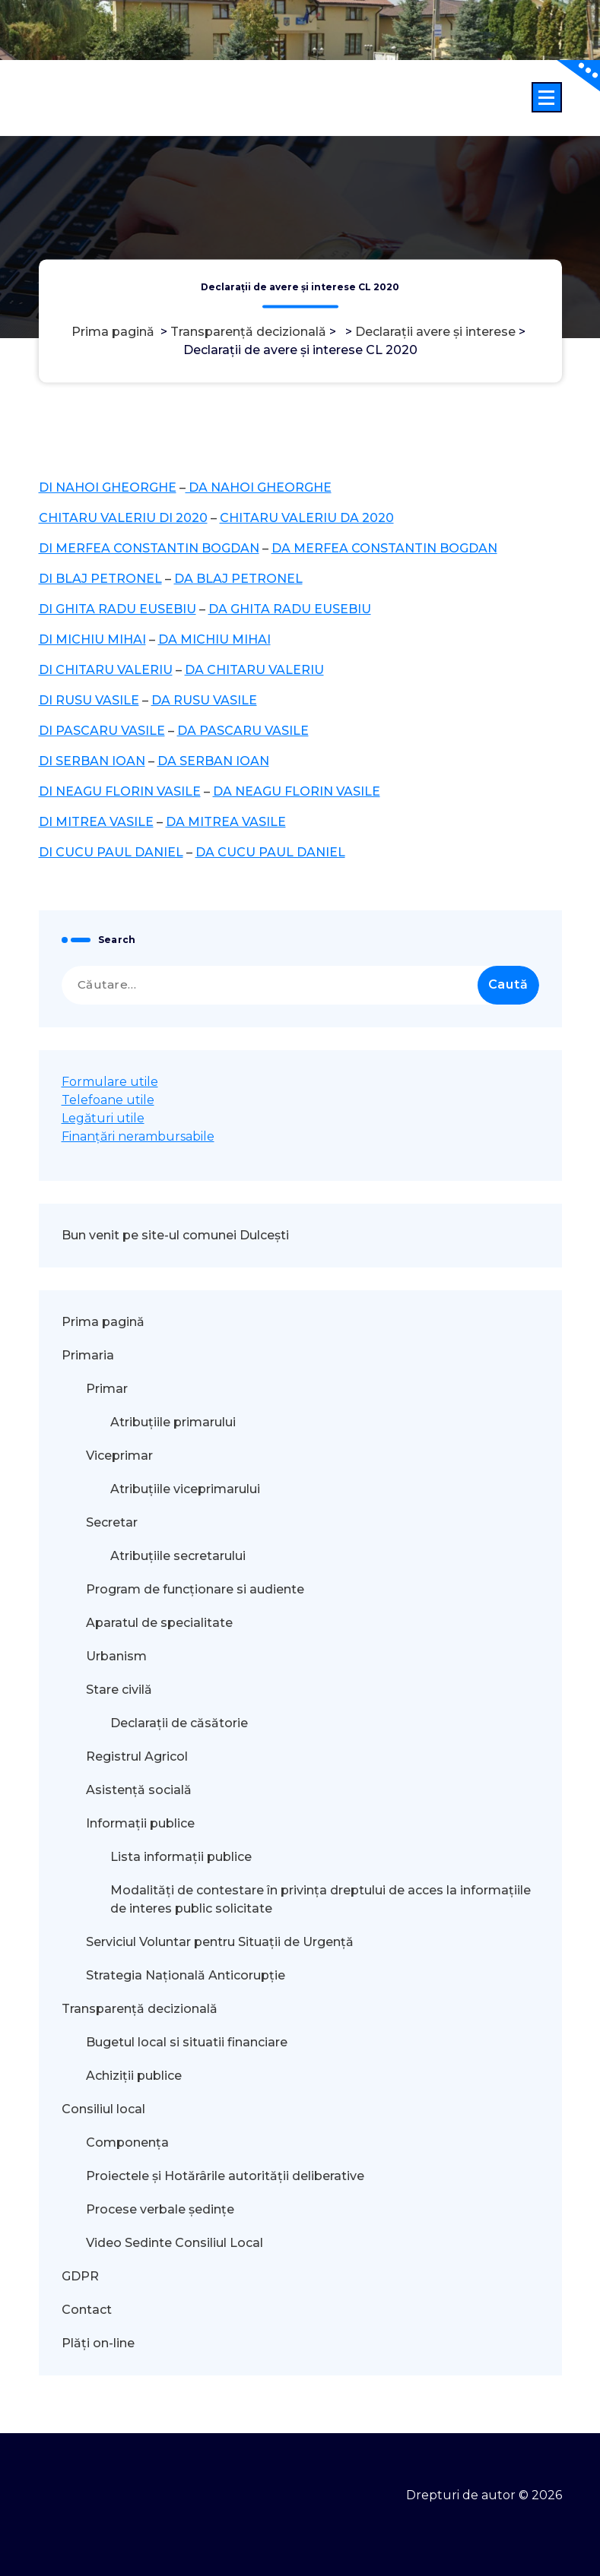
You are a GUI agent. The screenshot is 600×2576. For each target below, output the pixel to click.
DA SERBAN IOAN (213, 761)
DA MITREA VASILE (226, 822)
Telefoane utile (108, 1100)
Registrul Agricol (138, 1756)
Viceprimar (119, 1455)
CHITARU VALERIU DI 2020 (123, 518)
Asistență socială (139, 1790)
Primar (107, 1388)
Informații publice (140, 1823)
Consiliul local (103, 2109)
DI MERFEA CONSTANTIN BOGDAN (149, 548)
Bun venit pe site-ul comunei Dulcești (175, 1235)
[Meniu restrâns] (547, 97)
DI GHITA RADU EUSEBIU (117, 609)
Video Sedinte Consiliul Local (174, 2243)
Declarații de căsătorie (179, 1723)
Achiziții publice (134, 2075)
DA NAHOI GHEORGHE (259, 487)
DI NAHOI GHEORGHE (107, 487)
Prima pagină (112, 332)
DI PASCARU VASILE (102, 730)
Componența (127, 2142)
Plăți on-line (98, 2343)
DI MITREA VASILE (96, 822)
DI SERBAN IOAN (92, 761)
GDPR (80, 2276)
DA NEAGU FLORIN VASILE (296, 791)
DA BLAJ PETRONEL (238, 578)
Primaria (88, 1355)
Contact (87, 2309)
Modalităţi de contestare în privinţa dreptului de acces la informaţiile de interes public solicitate (320, 1899)
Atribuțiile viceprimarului (185, 1489)
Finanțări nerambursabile (138, 1136)
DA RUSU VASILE (204, 700)
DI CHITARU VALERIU (106, 670)
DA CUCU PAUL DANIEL (270, 852)
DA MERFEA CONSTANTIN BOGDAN (384, 548)
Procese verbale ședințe (160, 2209)
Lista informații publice (181, 1857)
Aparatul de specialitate (159, 1623)
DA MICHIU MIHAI (214, 639)
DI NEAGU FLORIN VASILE (120, 791)
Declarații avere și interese (435, 332)
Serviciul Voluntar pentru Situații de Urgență (220, 1942)
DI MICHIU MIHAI (92, 639)
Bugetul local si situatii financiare (186, 2042)
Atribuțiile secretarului (178, 1556)
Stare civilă (119, 1689)
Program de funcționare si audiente (195, 1589)
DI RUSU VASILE (89, 700)
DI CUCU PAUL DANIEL (111, 852)
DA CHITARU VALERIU (254, 670)
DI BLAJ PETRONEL (100, 578)
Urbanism (116, 1656)
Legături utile (103, 1118)
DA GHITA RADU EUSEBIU (289, 609)
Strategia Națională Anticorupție (185, 1975)
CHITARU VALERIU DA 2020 (307, 518)
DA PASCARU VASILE (243, 730)
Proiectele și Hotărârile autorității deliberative (225, 2176)
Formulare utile (110, 1081)
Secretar (112, 1522)
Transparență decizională (248, 332)
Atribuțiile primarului (173, 1422)
